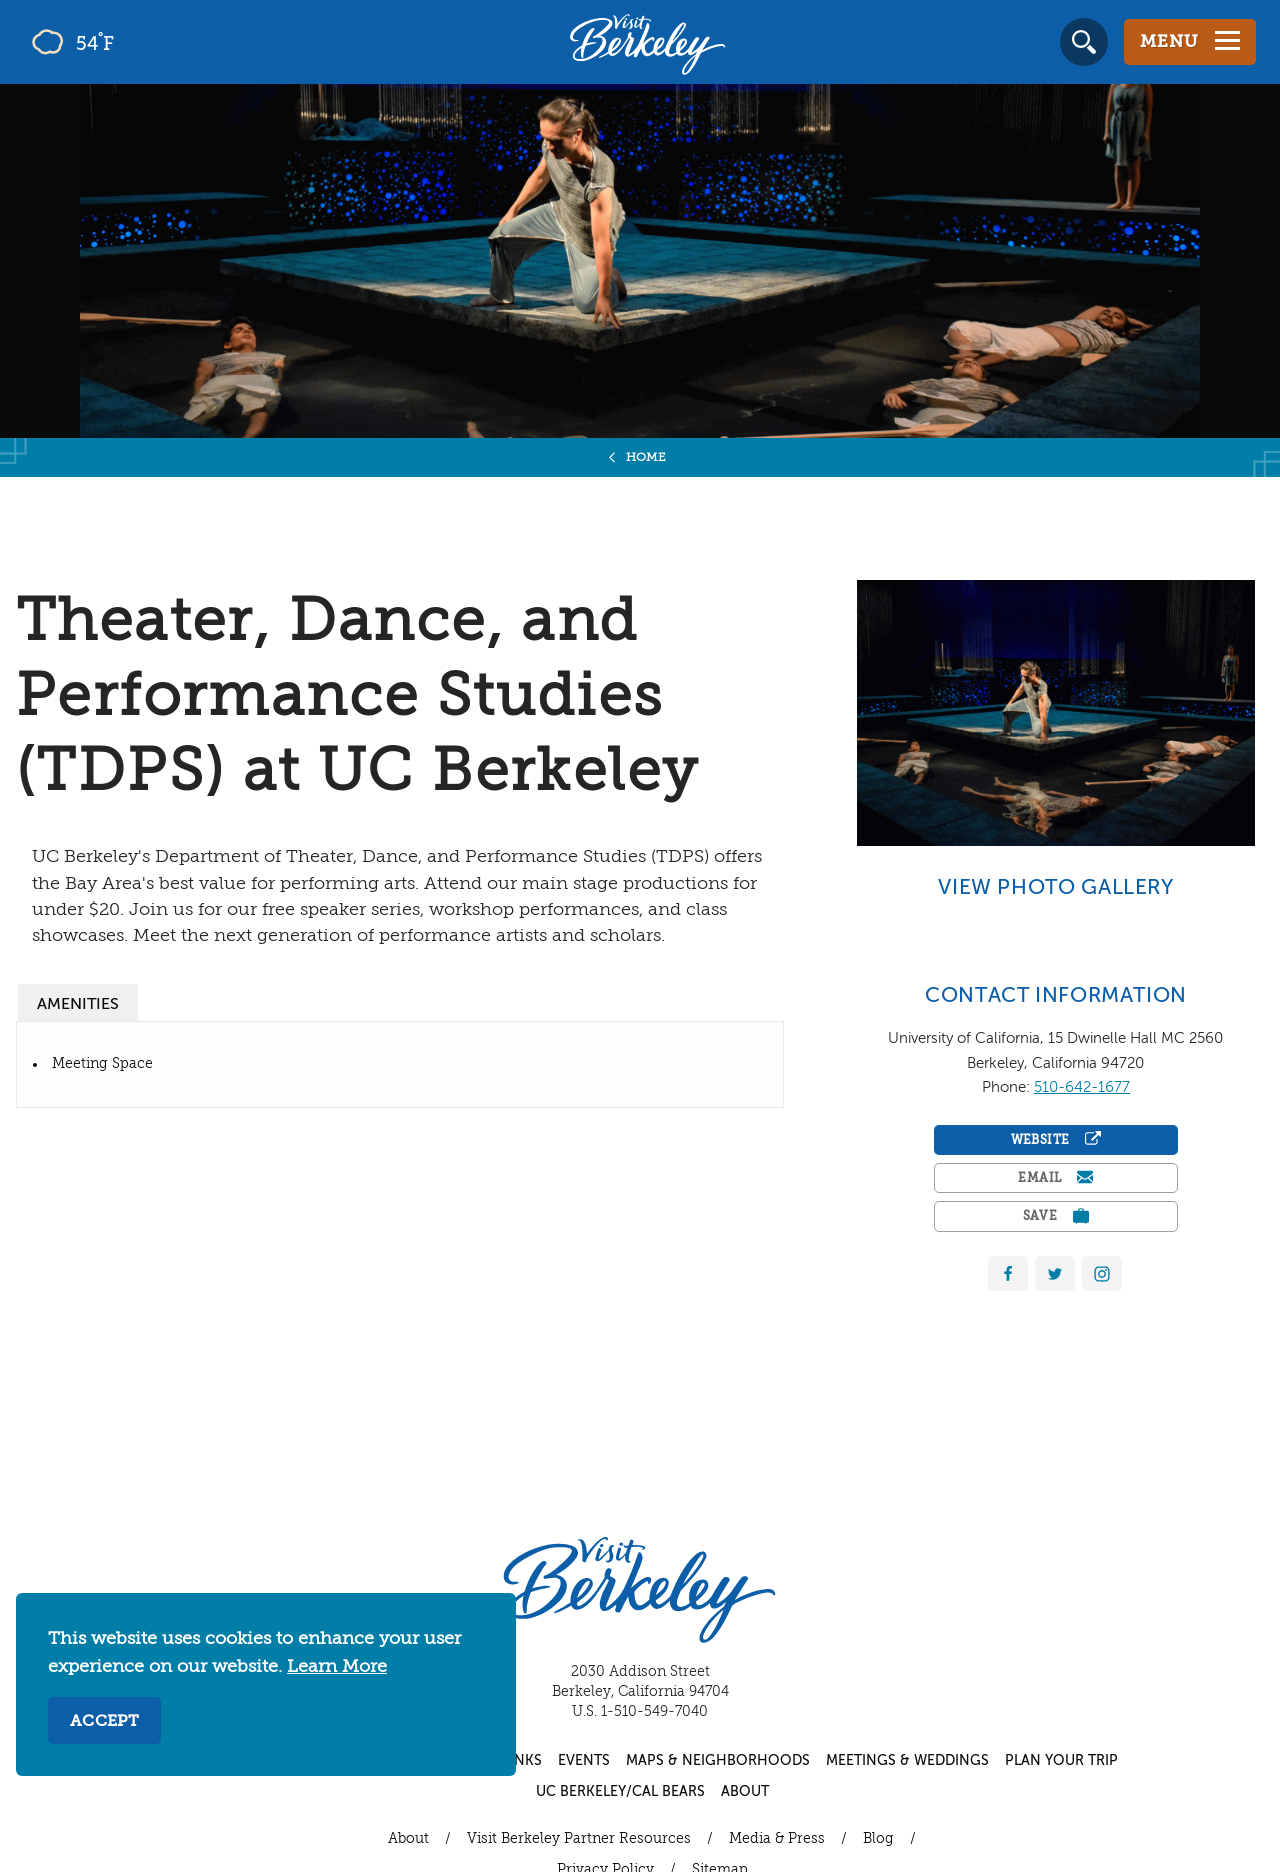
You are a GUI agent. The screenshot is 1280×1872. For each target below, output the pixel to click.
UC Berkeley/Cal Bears (620, 1792)
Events (584, 1761)
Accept (104, 1722)
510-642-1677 (1082, 1087)
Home (646, 458)
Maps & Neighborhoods (718, 1761)
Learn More (337, 1667)
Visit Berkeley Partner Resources (579, 1839)
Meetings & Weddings (907, 1761)
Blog (878, 1839)
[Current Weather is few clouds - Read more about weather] (129, 42)
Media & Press (777, 1839)
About (745, 1792)
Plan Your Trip (1061, 1761)
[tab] (78, 1002)
